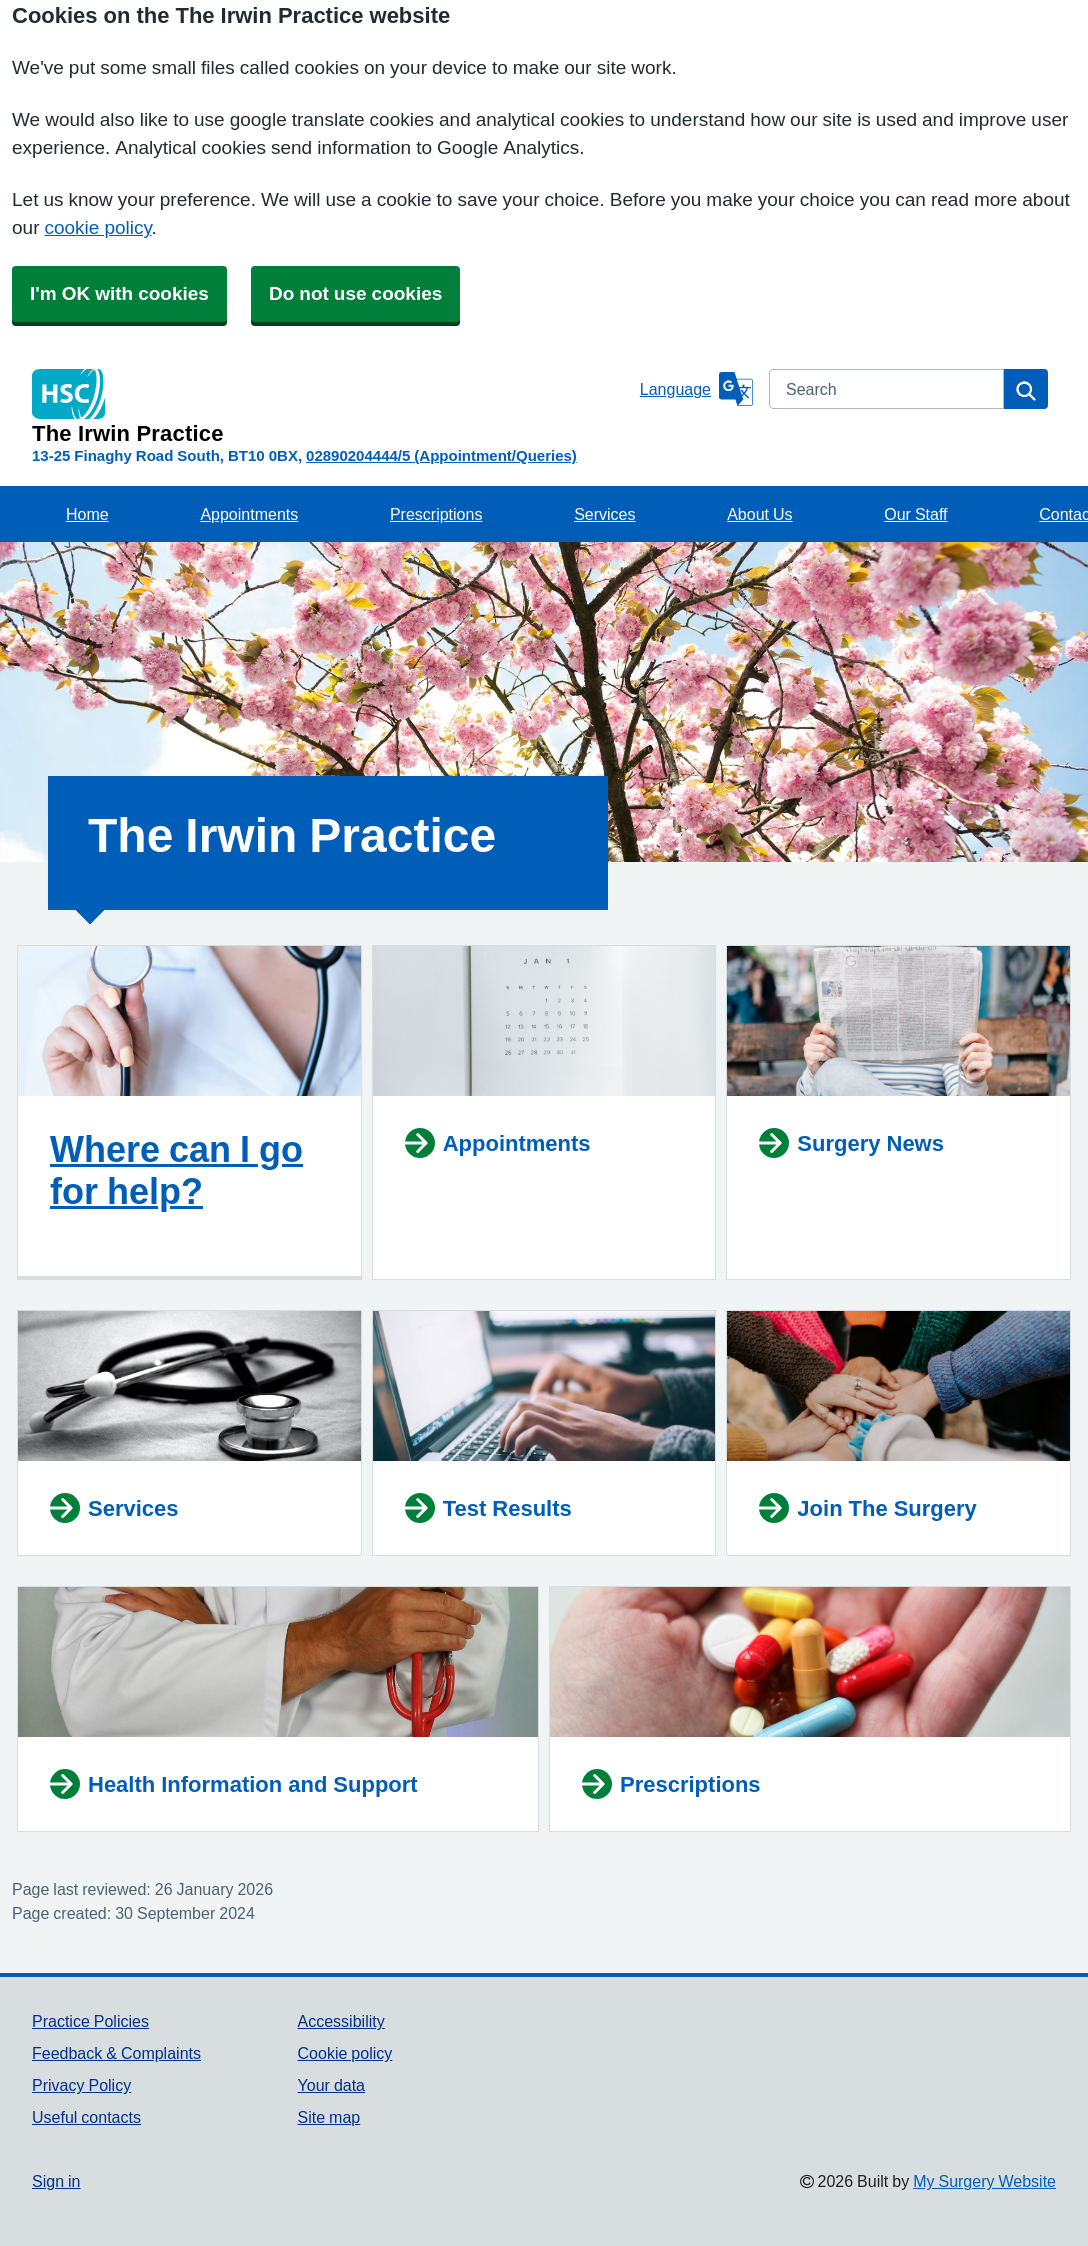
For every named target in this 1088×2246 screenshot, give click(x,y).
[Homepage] (332, 407)
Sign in (56, 2181)
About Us (759, 514)
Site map (329, 2117)
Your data (331, 2085)
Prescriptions (436, 514)
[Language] (696, 389)
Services (604, 514)
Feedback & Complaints (116, 2053)
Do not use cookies (355, 293)
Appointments (249, 514)
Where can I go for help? (176, 1170)
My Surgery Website (984, 2181)
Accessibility (341, 2021)
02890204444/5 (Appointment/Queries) (441, 455)
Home (87, 514)
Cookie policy (345, 2053)
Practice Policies (90, 2021)
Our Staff (915, 514)
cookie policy (97, 227)
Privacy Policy (81, 2085)
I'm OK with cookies (119, 293)
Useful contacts (86, 2117)
